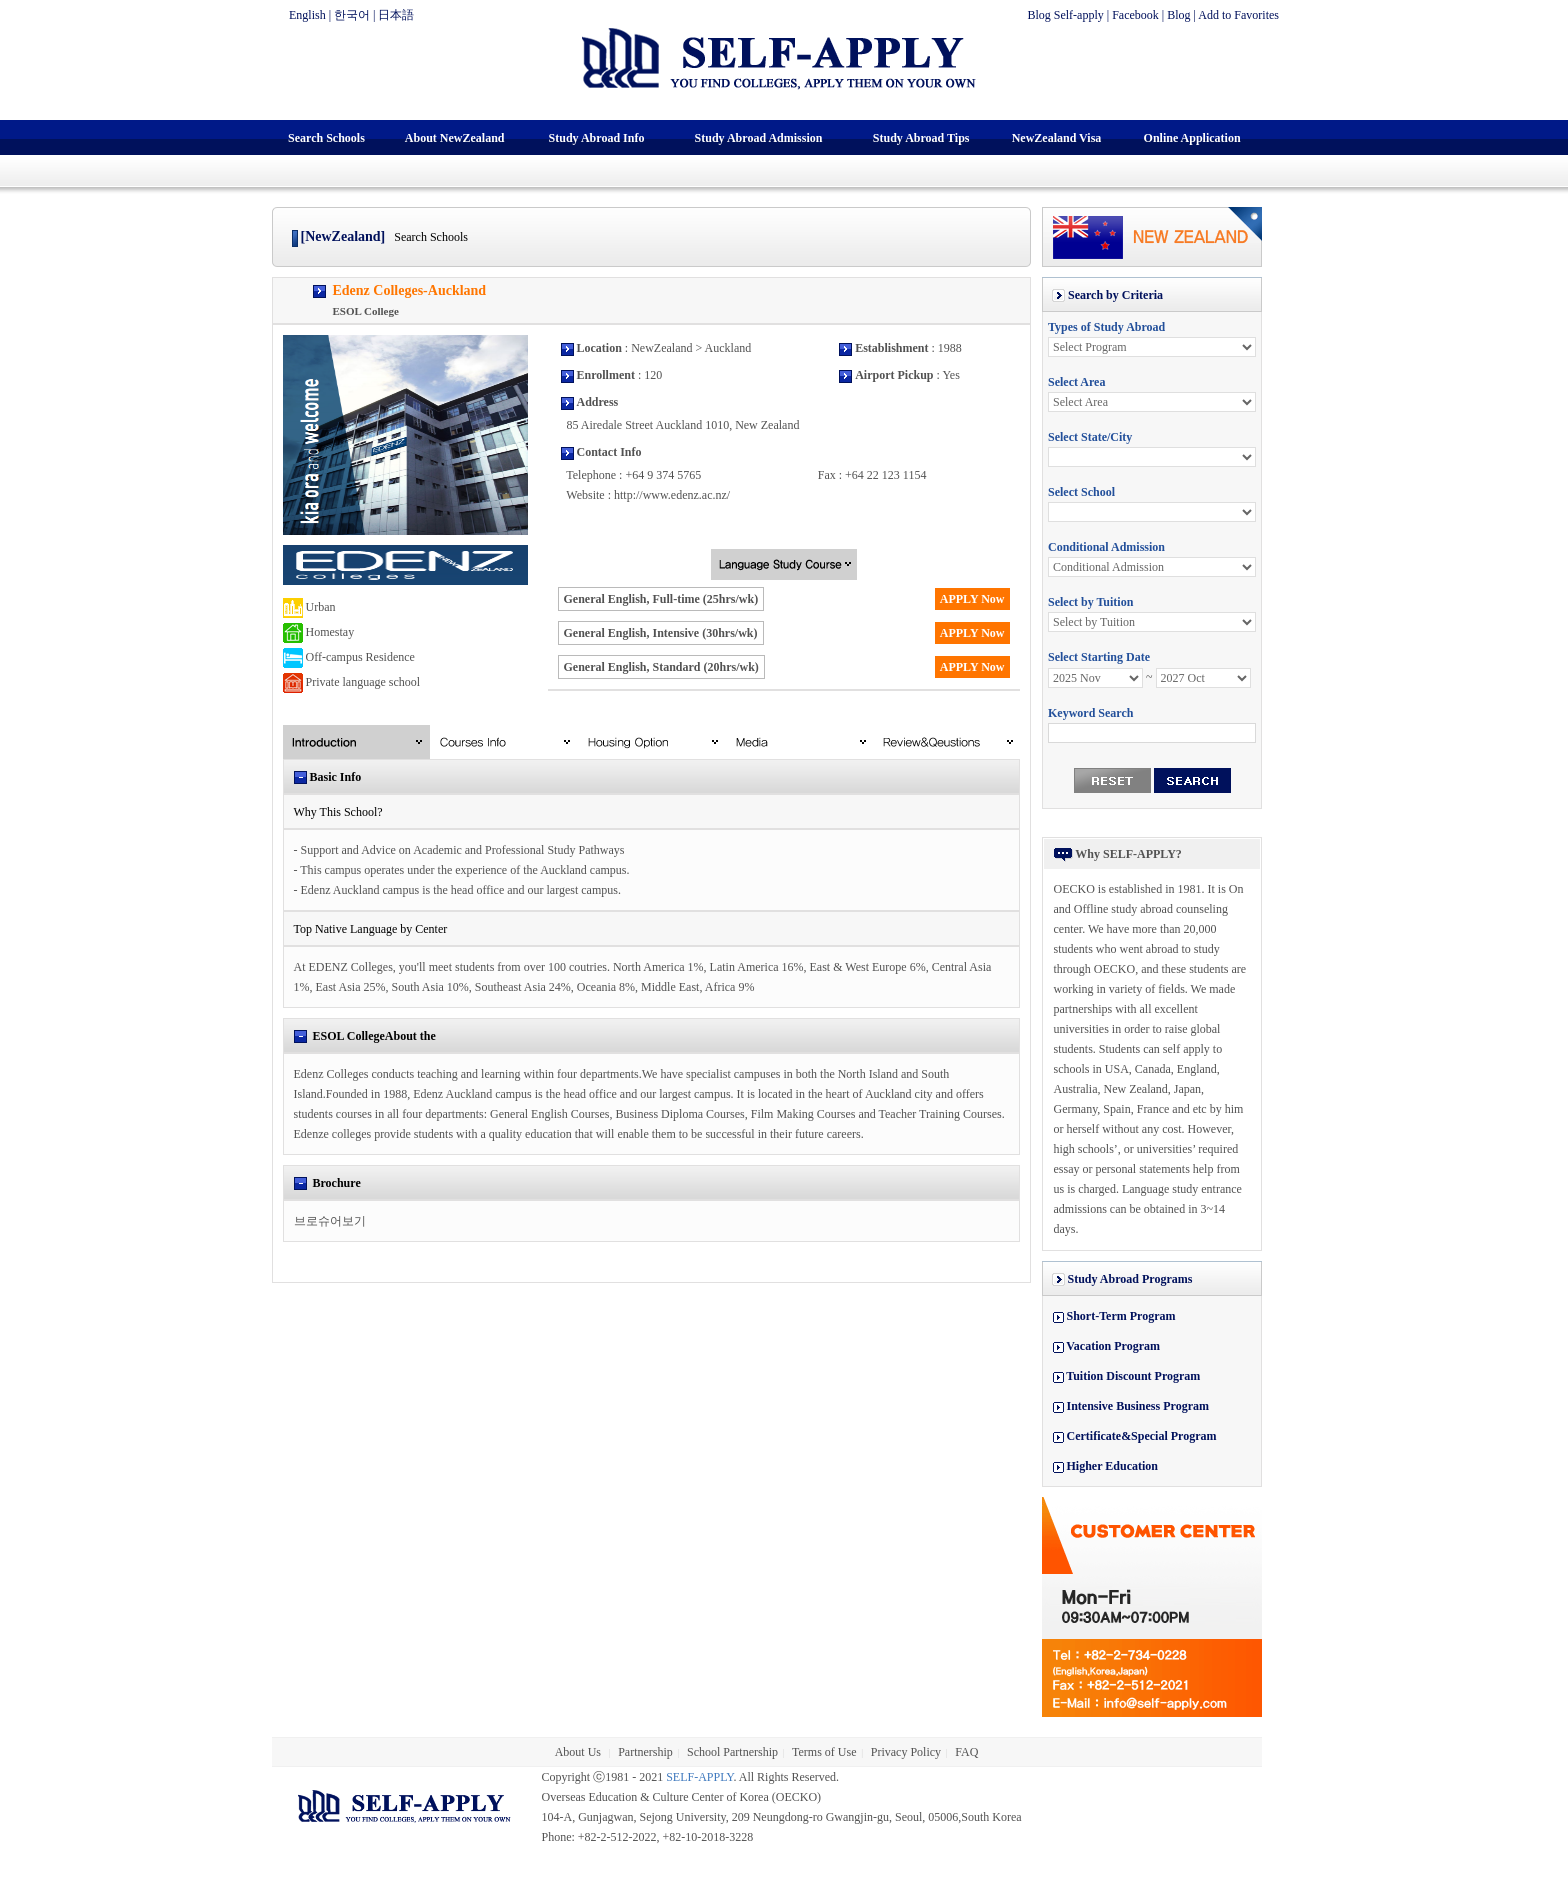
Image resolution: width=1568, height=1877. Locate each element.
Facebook (1135, 15)
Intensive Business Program (1138, 1406)
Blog (1178, 15)
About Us (579, 1752)
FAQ (966, 1752)
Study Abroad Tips (921, 138)
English (307, 15)
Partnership (645, 1752)
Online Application (1192, 138)
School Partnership (732, 1752)
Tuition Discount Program (1133, 1376)
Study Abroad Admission (759, 138)
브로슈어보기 (330, 1221)
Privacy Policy (906, 1752)
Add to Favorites (1238, 15)
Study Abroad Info (597, 138)
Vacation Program (1113, 1346)
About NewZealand (455, 138)
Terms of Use (824, 1752)
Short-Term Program (1121, 1316)
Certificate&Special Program (1142, 1436)
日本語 (396, 15)
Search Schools (326, 138)
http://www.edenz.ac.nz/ (672, 495)
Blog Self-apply (1065, 15)
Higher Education (1112, 1466)
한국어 (352, 15)
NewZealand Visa (1057, 138)
